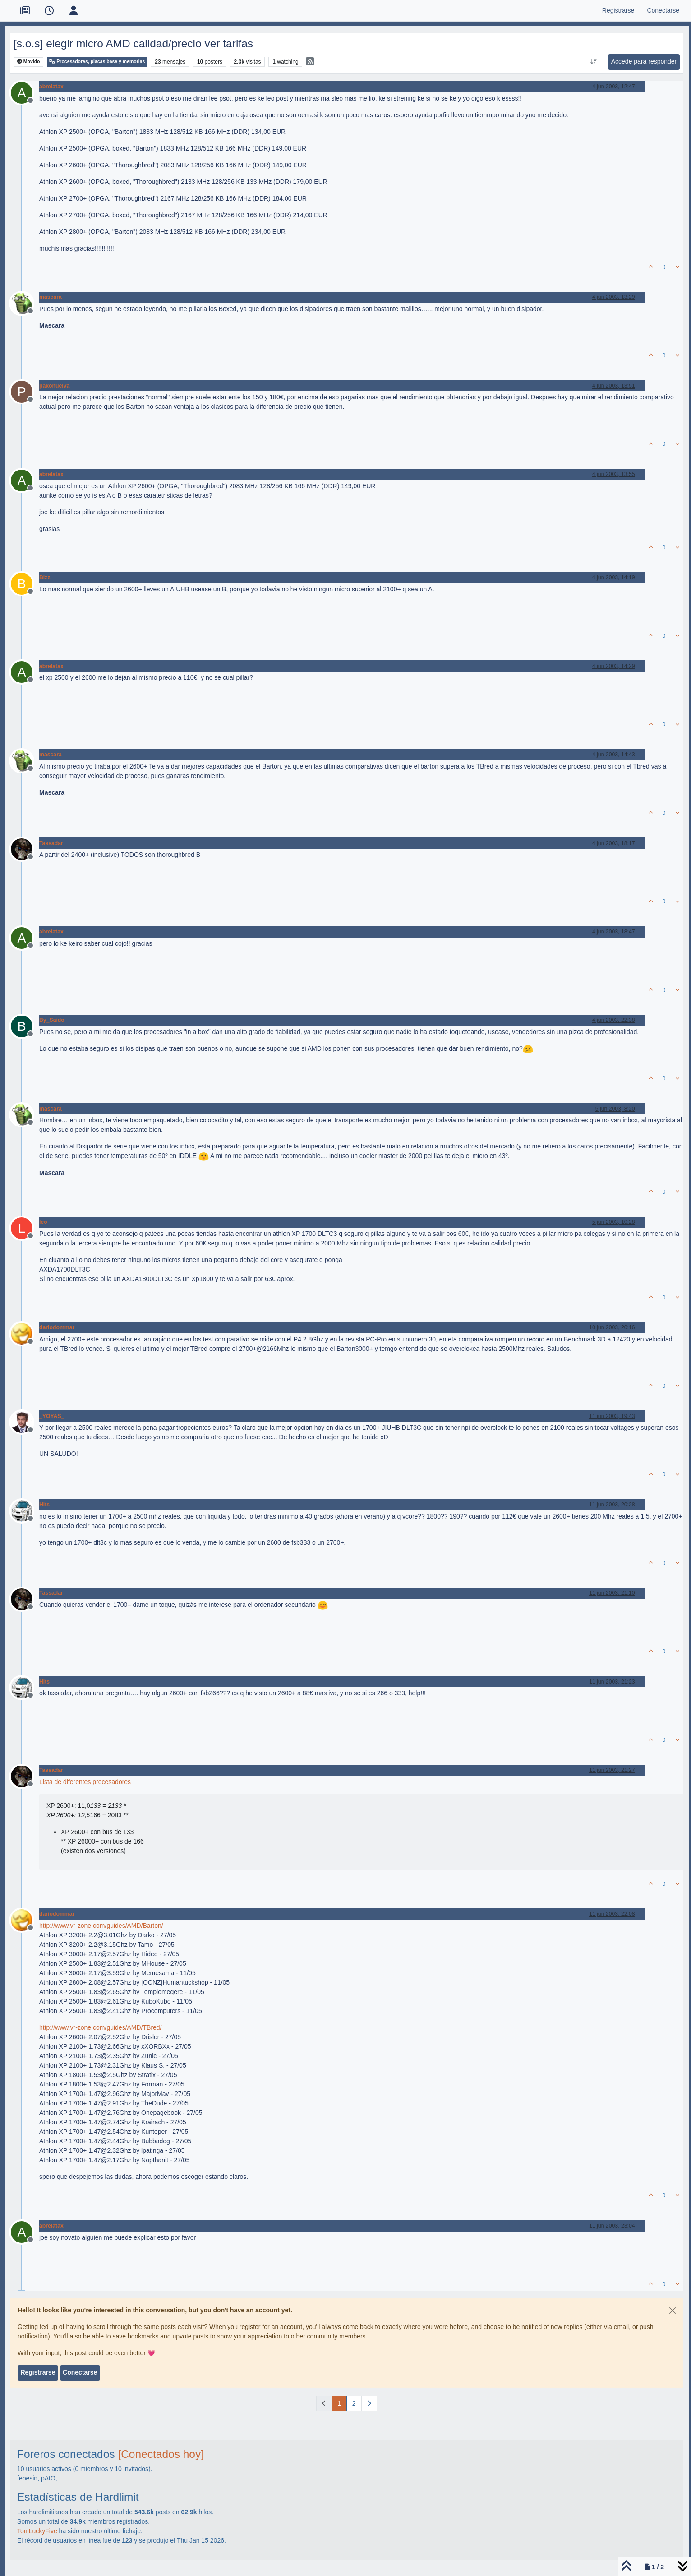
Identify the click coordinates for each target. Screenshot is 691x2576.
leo (43, 1222)
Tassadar (51, 843)
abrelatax (51, 86)
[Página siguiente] (369, 2403)
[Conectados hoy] (161, 2454)
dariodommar (56, 1327)
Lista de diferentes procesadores (85, 1781)
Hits (44, 1504)
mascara (50, 297)
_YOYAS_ (51, 1416)
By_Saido (51, 1020)
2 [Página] (354, 2403)
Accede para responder (644, 61)
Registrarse (37, 2372)
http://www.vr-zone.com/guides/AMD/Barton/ (101, 1925)
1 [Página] (339, 2403)
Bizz (45, 577)
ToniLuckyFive (37, 2531)
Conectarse (80, 2372)
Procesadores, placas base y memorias (97, 61)
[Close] (672, 2310)
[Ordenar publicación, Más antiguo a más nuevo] (593, 61)
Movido (28, 61)
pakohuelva (54, 386)
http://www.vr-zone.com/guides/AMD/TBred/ (100, 2027)
